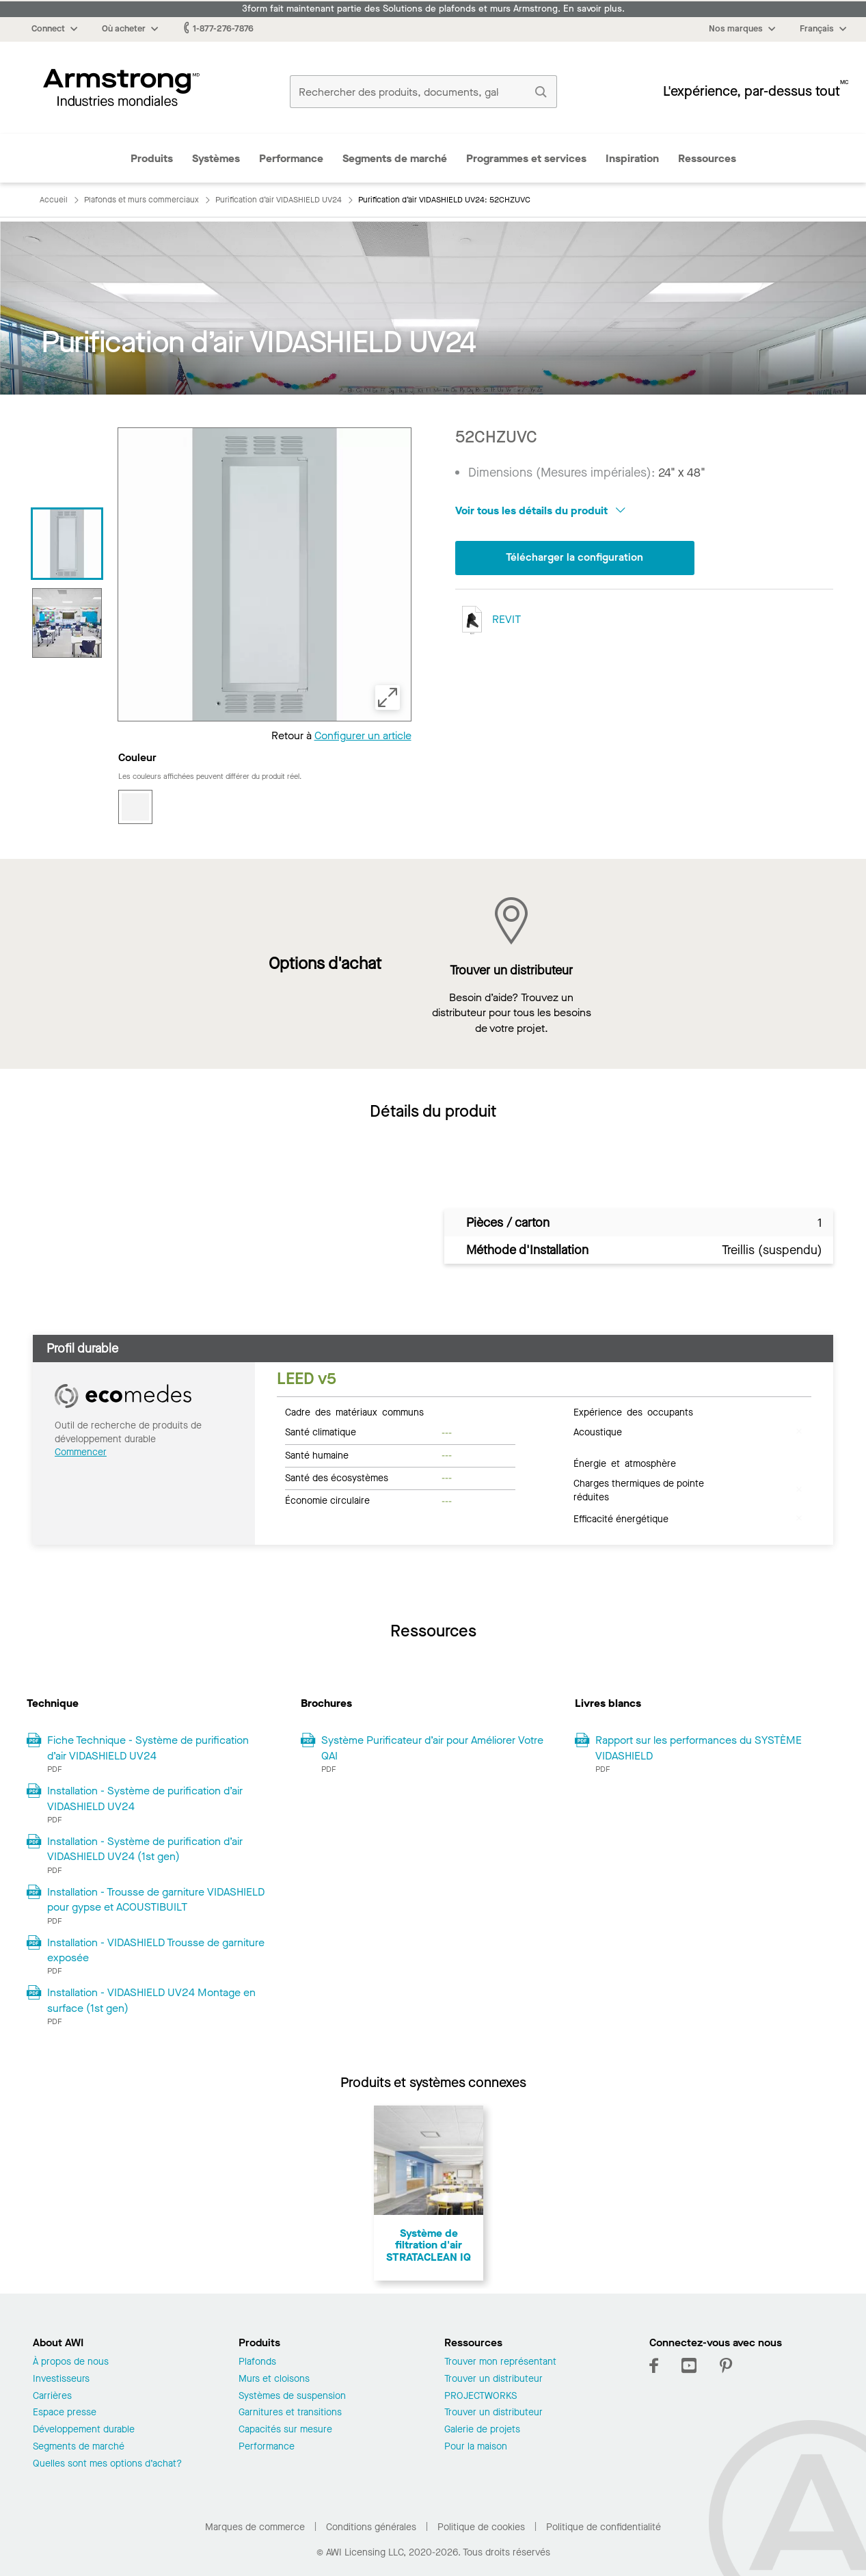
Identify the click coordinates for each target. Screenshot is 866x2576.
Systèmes (216, 158)
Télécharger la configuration (575, 557)
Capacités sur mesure (285, 2430)
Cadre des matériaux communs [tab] (354, 1411)
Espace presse (64, 2413)
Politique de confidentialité (603, 2527)
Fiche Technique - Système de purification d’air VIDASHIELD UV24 (148, 1747)
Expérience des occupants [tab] (633, 1411)
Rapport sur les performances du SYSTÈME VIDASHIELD (698, 1747)
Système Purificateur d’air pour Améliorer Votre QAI (432, 1747)
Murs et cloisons (274, 2379)
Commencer (81, 1452)
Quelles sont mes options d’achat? (107, 2464)
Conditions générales (371, 2527)
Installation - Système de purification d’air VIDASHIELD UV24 (145, 1798)
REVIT (488, 620)
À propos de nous (71, 2362)
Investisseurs (61, 2379)
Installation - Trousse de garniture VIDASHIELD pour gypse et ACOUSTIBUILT (156, 1899)
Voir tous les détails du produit (540, 510)
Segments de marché (394, 158)
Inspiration (632, 158)
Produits (152, 158)
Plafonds (257, 2362)
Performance (291, 158)
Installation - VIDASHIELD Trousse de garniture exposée (156, 1950)
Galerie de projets (482, 2430)
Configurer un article (362, 735)
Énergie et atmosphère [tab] (624, 1463)
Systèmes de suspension (292, 2396)
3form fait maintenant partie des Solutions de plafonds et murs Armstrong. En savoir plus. (433, 9)
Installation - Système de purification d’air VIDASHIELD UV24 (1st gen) (145, 1848)
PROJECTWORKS (480, 2396)
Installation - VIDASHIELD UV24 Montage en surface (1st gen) (151, 2000)
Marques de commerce (255, 2527)
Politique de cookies (481, 2527)
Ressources (707, 158)
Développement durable (84, 2430)
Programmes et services (526, 158)
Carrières (52, 2396)
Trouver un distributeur (493, 2379)
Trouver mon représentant (500, 2362)
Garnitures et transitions (290, 2413)
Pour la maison (475, 2447)
